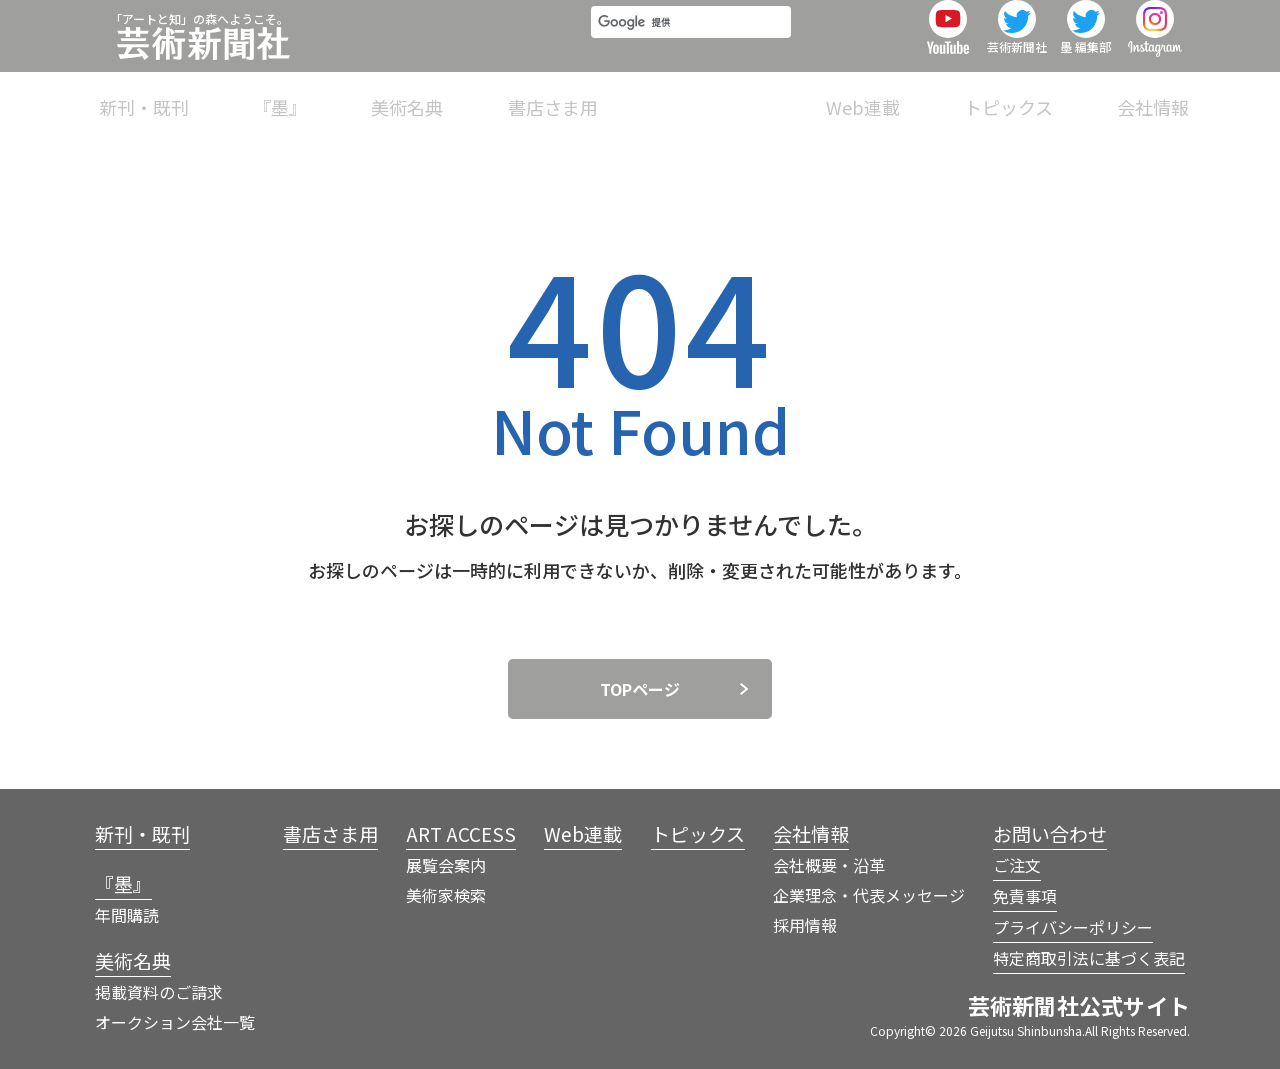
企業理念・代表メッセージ (869, 895)
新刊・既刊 (353, 94)
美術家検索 (446, 895)
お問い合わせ (1050, 833)
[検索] (685, 32)
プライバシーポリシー (1073, 927)
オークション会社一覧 (175, 1022)
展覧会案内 (446, 865)
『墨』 (459, 94)
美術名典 (557, 94)
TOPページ (640, 689)
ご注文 (1017, 865)
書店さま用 (672, 94)
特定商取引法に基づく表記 (1089, 958)
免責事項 (1025, 896)
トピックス (1038, 94)
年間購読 (127, 915)
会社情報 (1153, 94)
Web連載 (922, 94)
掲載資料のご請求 (159, 992)
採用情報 (805, 925)
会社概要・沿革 (829, 865)
